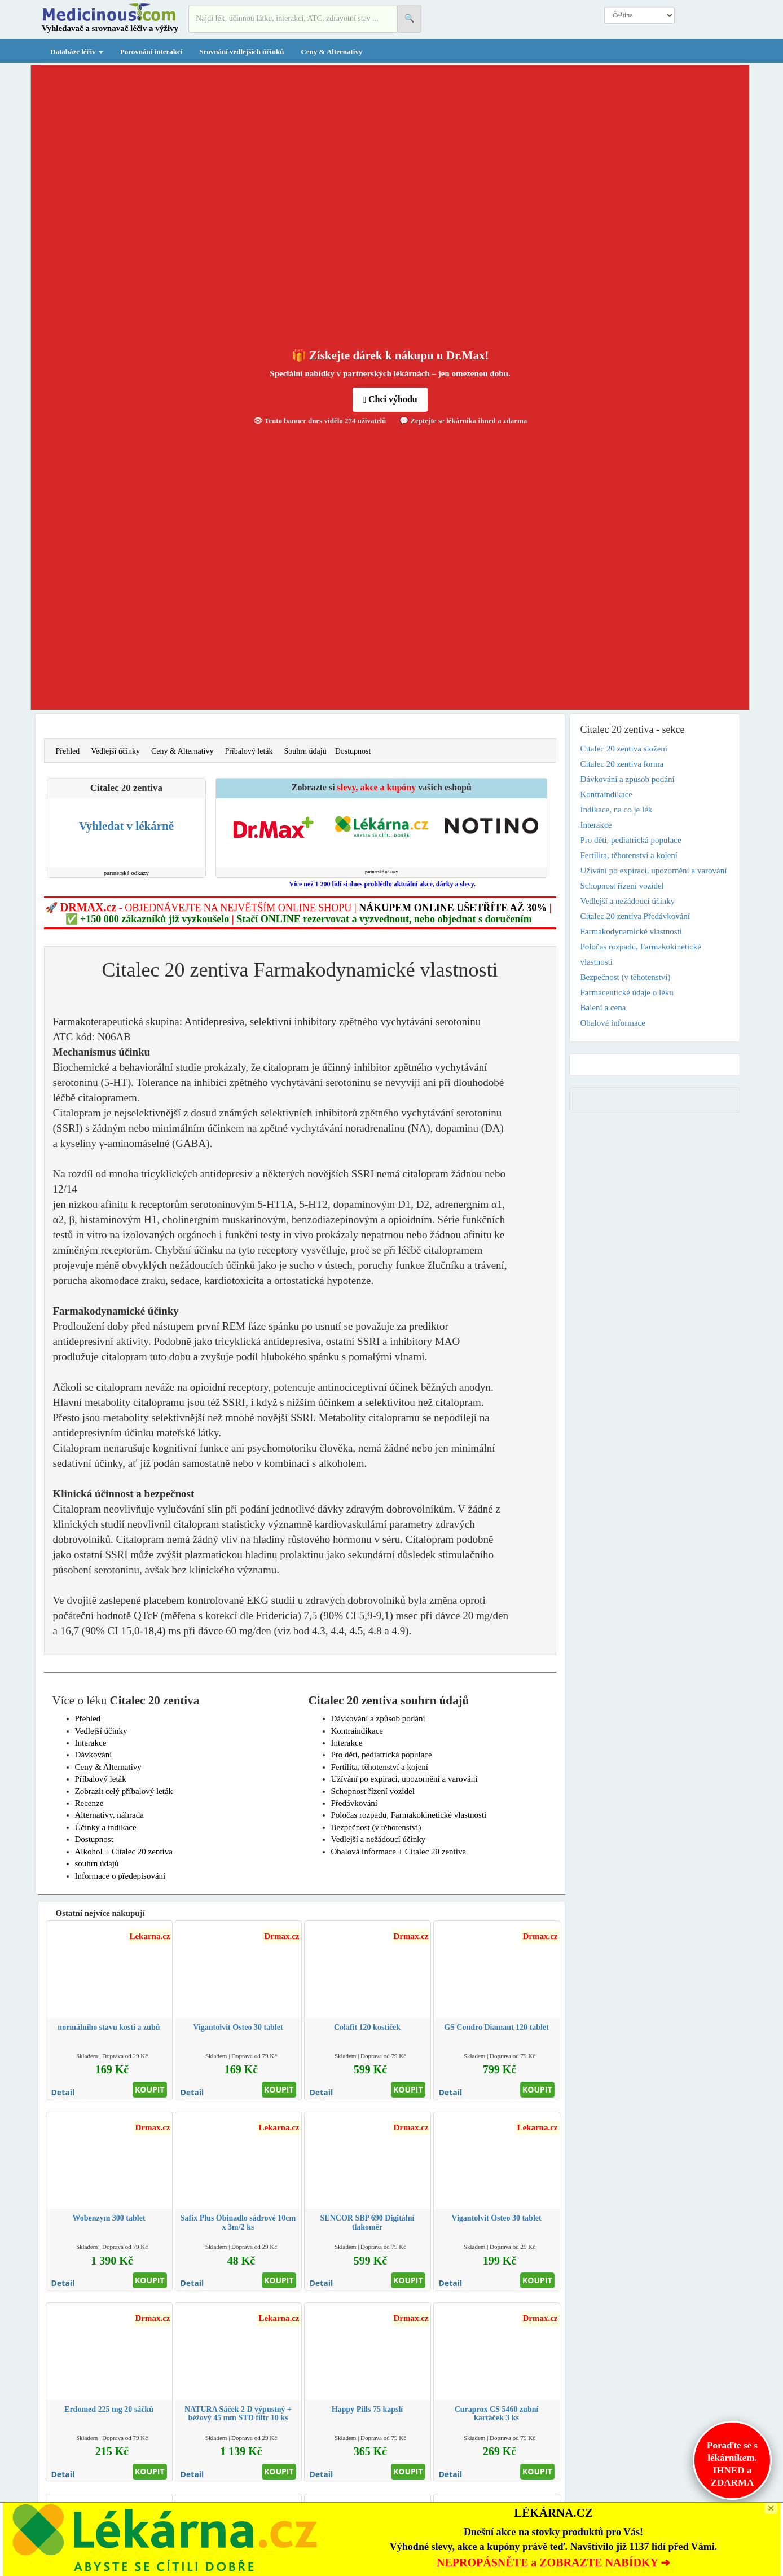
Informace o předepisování (120, 1875)
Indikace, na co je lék (616, 809)
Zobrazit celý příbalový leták (124, 1791)
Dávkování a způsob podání (378, 1718)
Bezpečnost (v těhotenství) (376, 1827)
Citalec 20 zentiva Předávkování (635, 916)
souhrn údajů (97, 1863)
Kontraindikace (357, 1730)
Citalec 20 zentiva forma (622, 763)
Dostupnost (353, 751)
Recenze (89, 1803)
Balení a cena (603, 1007)
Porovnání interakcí (151, 51)
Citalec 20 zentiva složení (624, 748)
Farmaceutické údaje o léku (627, 992)
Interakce (91, 1742)
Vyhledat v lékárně (126, 826)
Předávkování (354, 1803)
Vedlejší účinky (115, 751)
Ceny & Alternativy (331, 51)
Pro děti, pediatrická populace (381, 1754)
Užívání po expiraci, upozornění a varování (404, 1778)
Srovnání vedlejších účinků (241, 51)
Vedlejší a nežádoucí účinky (378, 1839)
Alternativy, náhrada (109, 1814)
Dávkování (93, 1754)
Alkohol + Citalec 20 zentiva (124, 1851)
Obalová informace (612, 1022)
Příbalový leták (248, 751)
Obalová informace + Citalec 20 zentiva (399, 1851)
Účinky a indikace (106, 1827)
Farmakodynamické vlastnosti (631, 931)
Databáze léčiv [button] (76, 51)
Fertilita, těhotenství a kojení (379, 1766)
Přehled (68, 751)
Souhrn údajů (305, 751)
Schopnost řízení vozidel (373, 1791)
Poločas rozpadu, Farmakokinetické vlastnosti (409, 1814)
